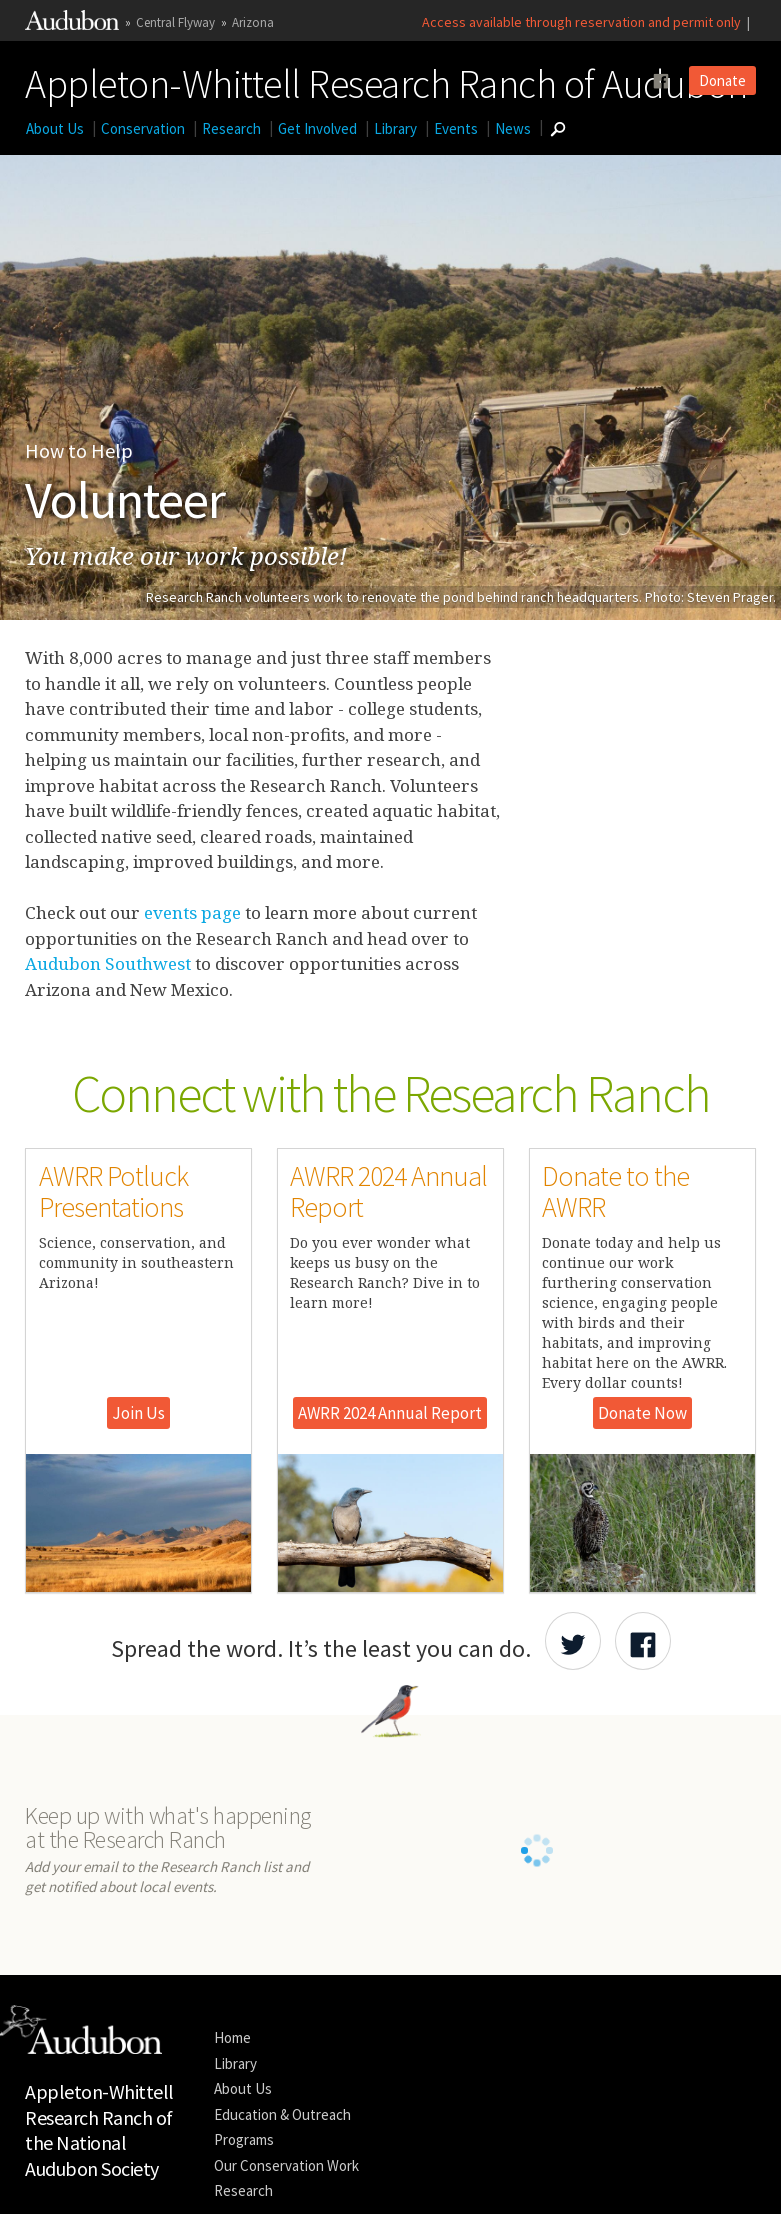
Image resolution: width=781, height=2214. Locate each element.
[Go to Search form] (557, 129)
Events (456, 128)
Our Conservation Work (286, 2190)
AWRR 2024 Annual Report (390, 1413)
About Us (55, 128)
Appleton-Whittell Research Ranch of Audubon (386, 80)
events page (190, 912)
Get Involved (317, 128)
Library (395, 128)
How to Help (79, 450)
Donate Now (642, 1413)
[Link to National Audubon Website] (72, 25)
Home (232, 2063)
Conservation (143, 128)
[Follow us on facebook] (661, 81)
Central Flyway (175, 22)
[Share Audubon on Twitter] (573, 1641)
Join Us (138, 1413)
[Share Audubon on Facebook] (643, 1641)
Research (231, 128)
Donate (722, 80)
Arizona (253, 22)
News (513, 128)
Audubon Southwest (110, 963)
